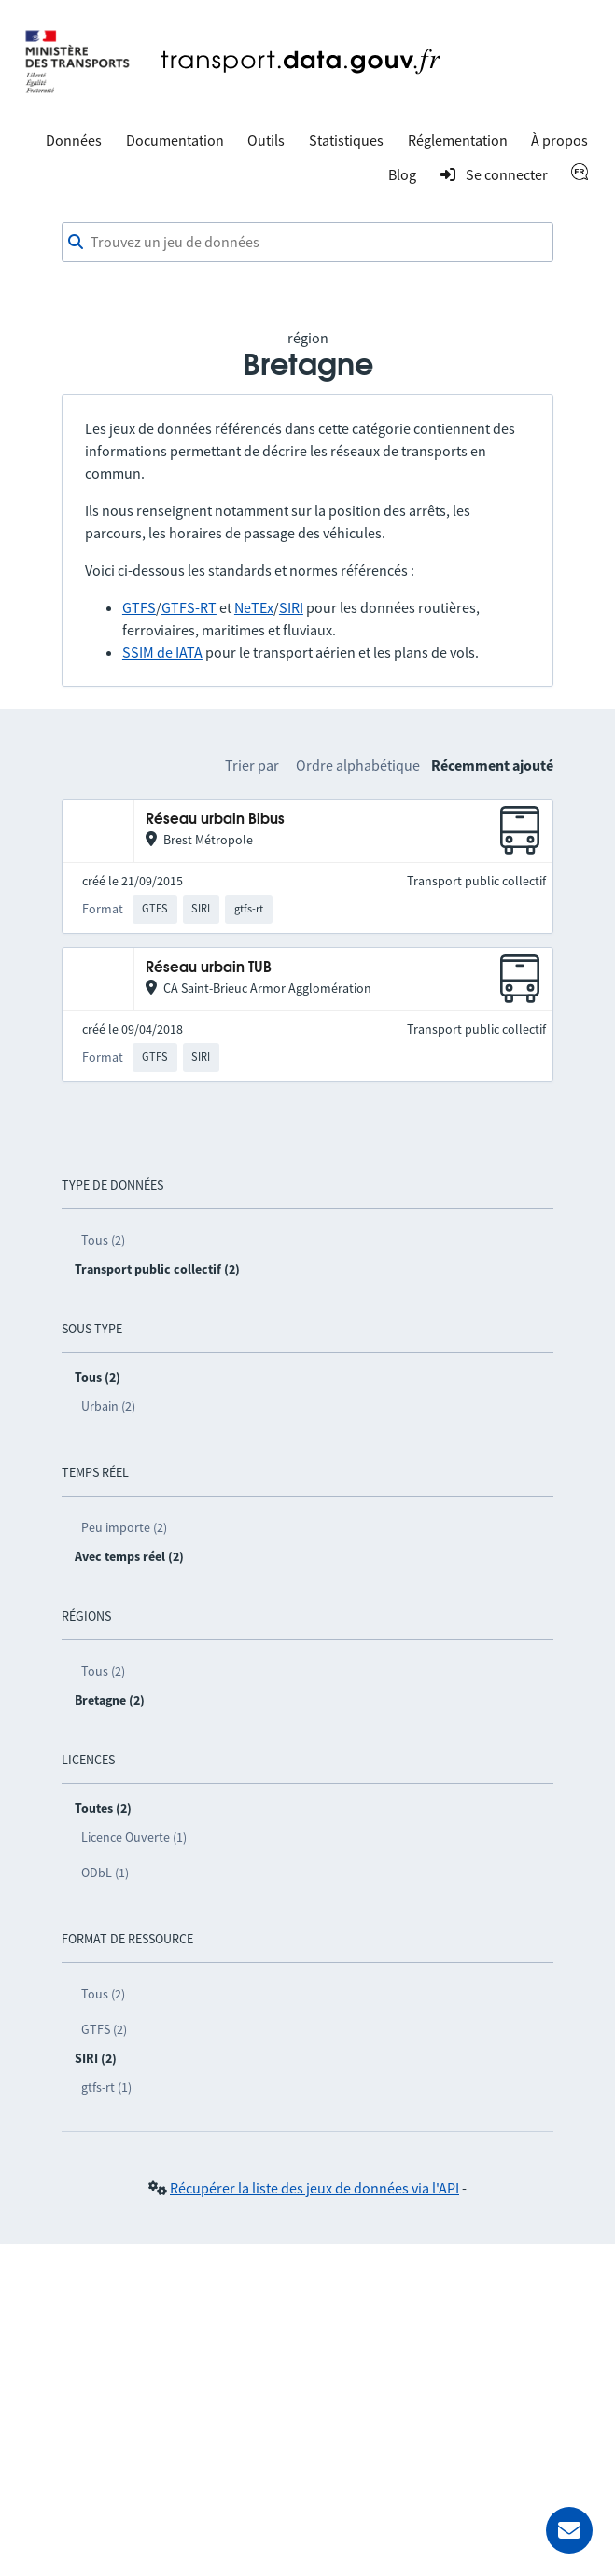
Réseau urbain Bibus (215, 820)
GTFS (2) (104, 2029)
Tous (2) (103, 1240)
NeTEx (253, 607)
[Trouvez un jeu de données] (307, 242)
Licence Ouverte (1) (134, 1837)
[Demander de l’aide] (569, 2530)
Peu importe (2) (124, 1527)
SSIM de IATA (162, 652)
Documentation (175, 140)
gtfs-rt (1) (106, 2087)
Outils (266, 140)
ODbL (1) (105, 1872)
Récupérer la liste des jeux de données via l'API (314, 2188)
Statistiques (346, 140)
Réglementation (458, 140)
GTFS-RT (189, 607)
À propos (559, 140)
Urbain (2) (108, 1406)
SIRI (291, 607)
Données (74, 140)
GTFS (139, 607)
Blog (402, 174)
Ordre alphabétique (358, 765)
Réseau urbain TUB (209, 968)
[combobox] (307, 242)
